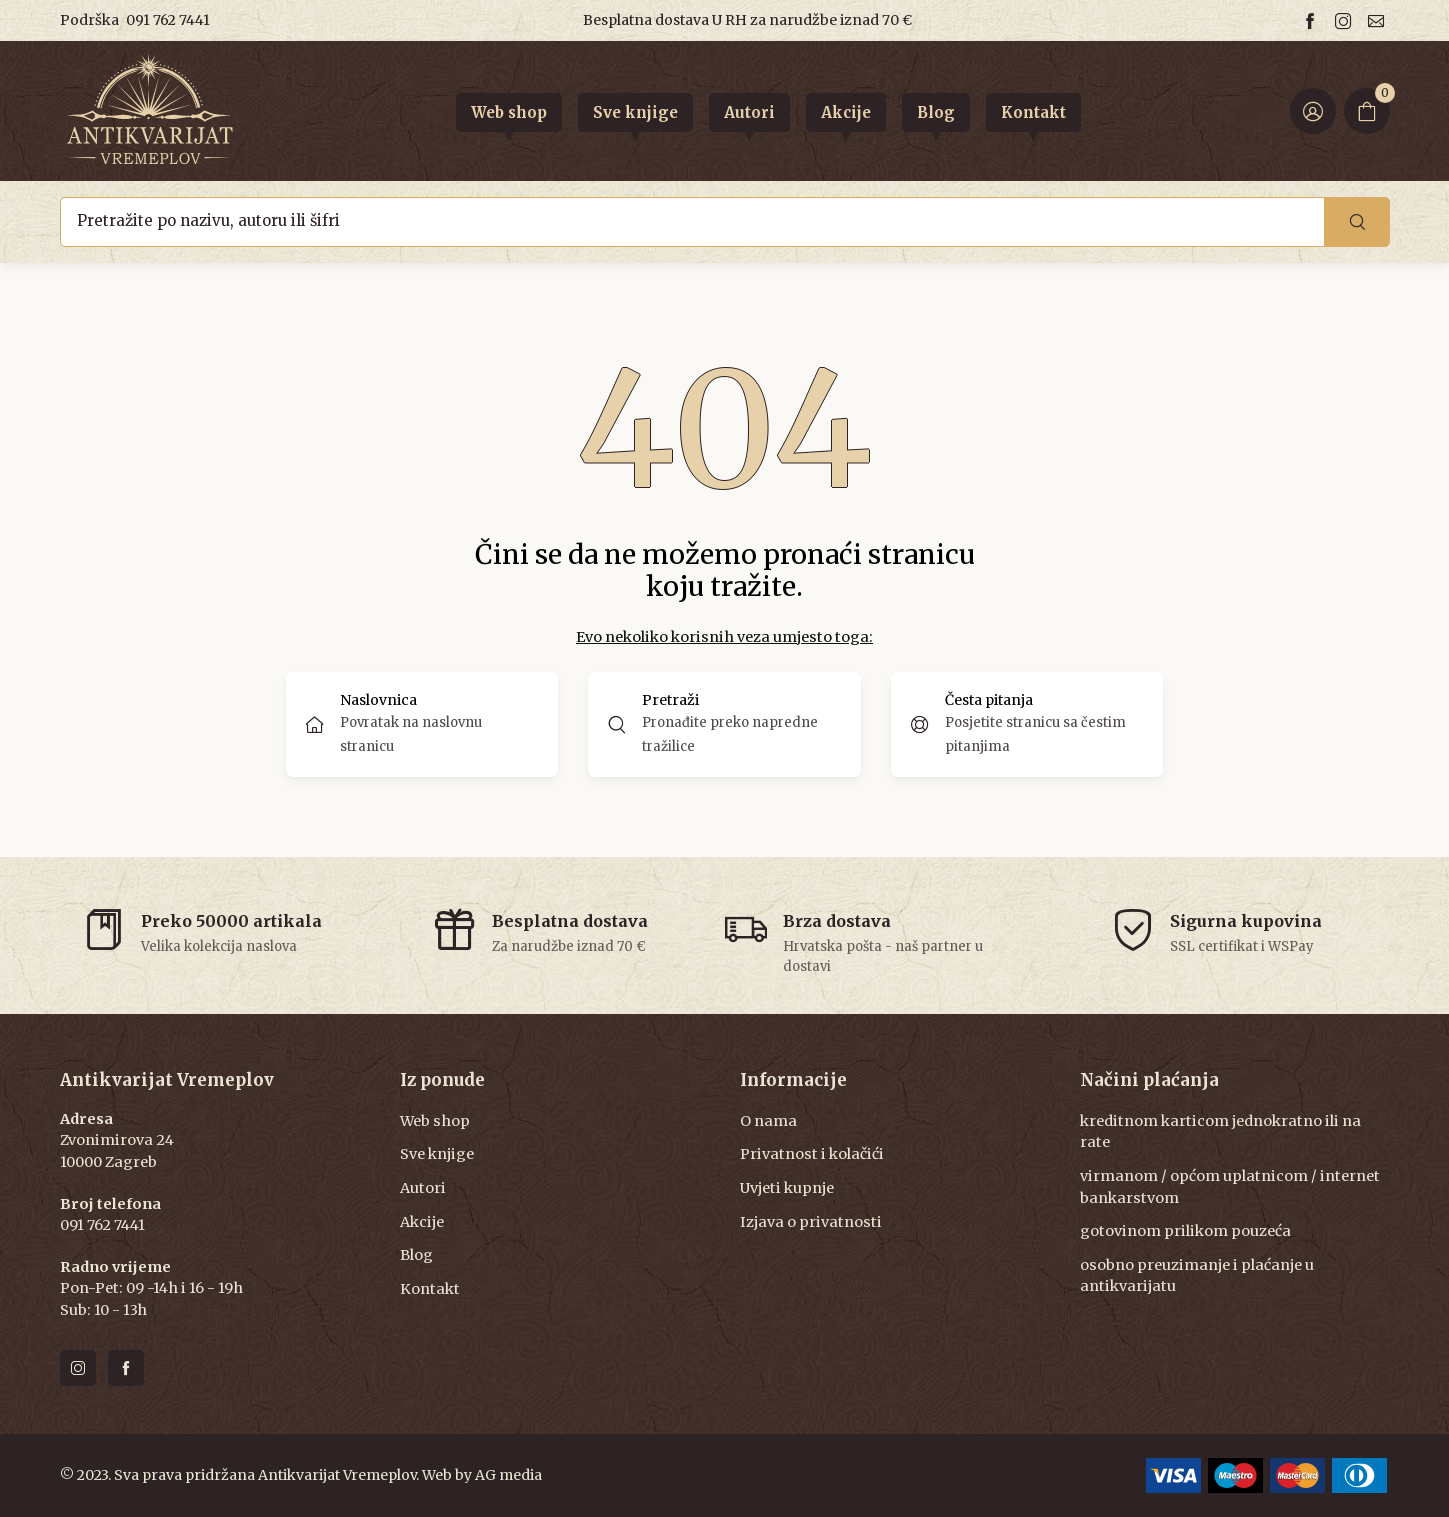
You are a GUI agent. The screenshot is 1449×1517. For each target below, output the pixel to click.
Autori (423, 1188)
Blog (416, 1255)
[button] (724, 724)
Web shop (435, 1121)
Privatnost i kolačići (812, 1154)
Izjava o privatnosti (811, 1222)
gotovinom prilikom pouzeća (1185, 1231)
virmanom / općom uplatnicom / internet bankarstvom (1230, 1187)
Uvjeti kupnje (787, 1188)
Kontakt (430, 1289)
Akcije (422, 1222)
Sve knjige (437, 1154)
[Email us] (1379, 20)
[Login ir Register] (1313, 111)
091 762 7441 (168, 20)
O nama (768, 1121)
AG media (508, 1475)
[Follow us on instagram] (1346, 20)
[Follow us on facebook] (1313, 20)
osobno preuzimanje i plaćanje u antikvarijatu (1197, 1276)
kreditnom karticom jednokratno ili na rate (1220, 1132)
